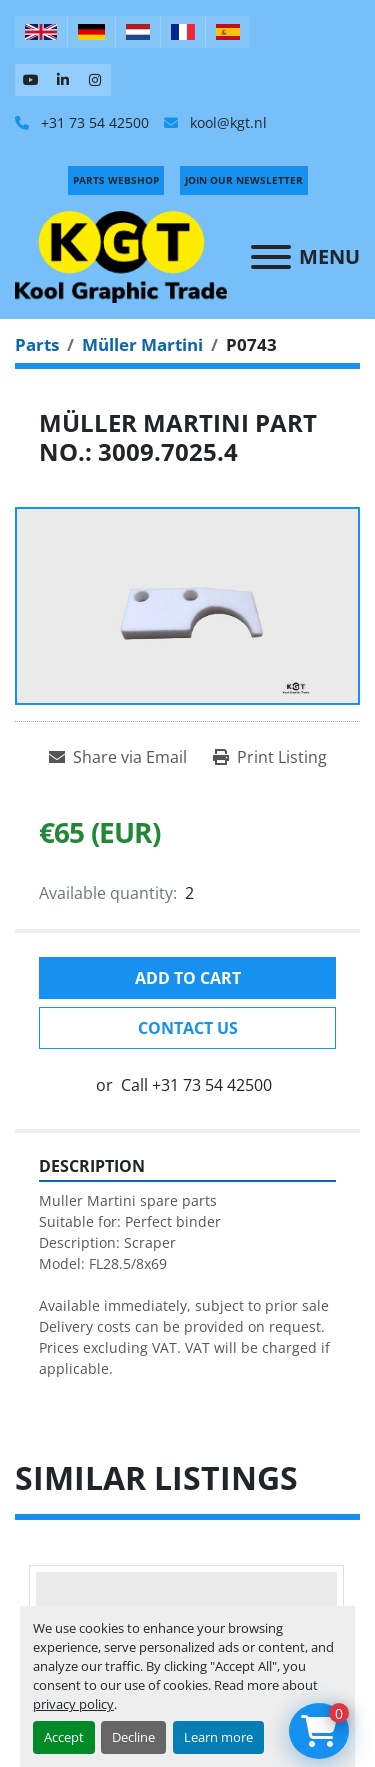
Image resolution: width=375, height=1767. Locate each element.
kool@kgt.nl (226, 122)
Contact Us (188, 1028)
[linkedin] (63, 80)
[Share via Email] (118, 757)
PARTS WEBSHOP (116, 180)
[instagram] (95, 80)
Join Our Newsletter (244, 180)
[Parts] (37, 344)
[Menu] (271, 257)
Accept (64, 1737)
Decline (133, 1737)
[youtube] (31, 80)
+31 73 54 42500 (93, 122)
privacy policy (73, 1704)
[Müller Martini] (142, 344)
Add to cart (188, 978)
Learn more (218, 1737)
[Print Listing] (270, 757)
